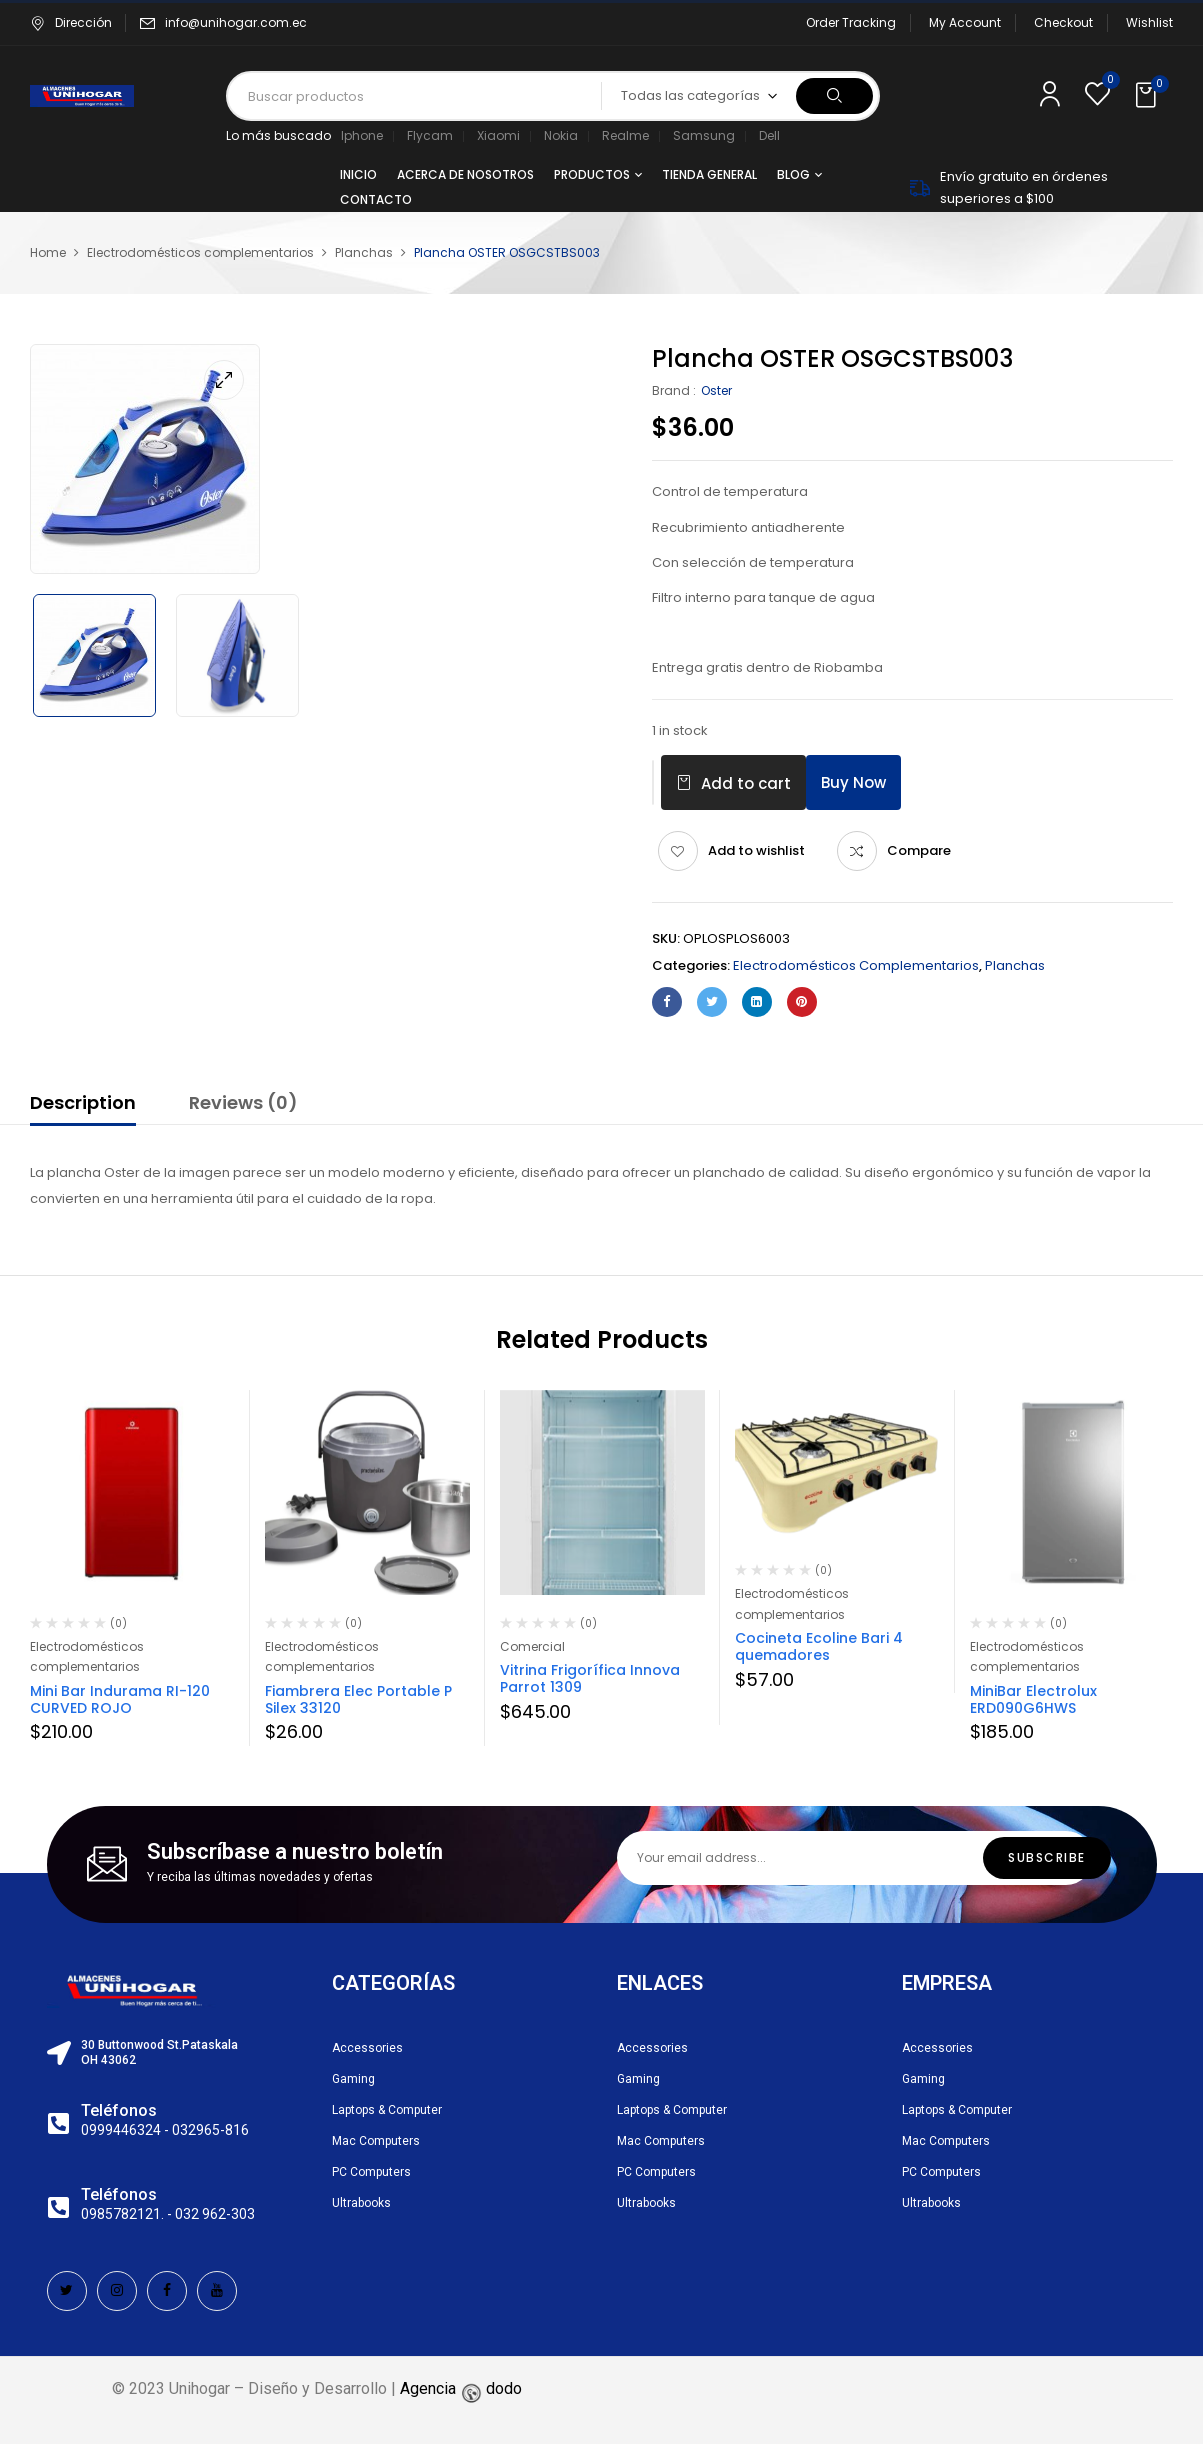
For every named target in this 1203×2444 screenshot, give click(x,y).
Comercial (532, 1646)
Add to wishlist (756, 850)
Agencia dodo (461, 2388)
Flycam (430, 135)
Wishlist (1149, 22)
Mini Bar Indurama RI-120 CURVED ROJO (120, 1699)
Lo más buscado (278, 135)
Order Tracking (851, 22)
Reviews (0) (243, 1102)
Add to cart (746, 783)
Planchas (364, 252)
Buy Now (853, 782)
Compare (919, 850)
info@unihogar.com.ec (236, 22)
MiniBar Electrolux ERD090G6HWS (1033, 1699)
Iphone (362, 135)
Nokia (561, 135)
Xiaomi (498, 135)
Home (48, 252)
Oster (716, 390)
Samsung (704, 135)
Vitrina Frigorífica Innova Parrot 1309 (590, 1678)
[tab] (83, 1106)
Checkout (1063, 22)
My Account (965, 22)
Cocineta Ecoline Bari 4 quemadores (819, 1646)
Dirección (71, 22)
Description (83, 1102)
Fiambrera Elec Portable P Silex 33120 (358, 1699)
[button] (1148, 96)
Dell (769, 135)
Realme (625, 135)
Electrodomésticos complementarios (200, 252)
